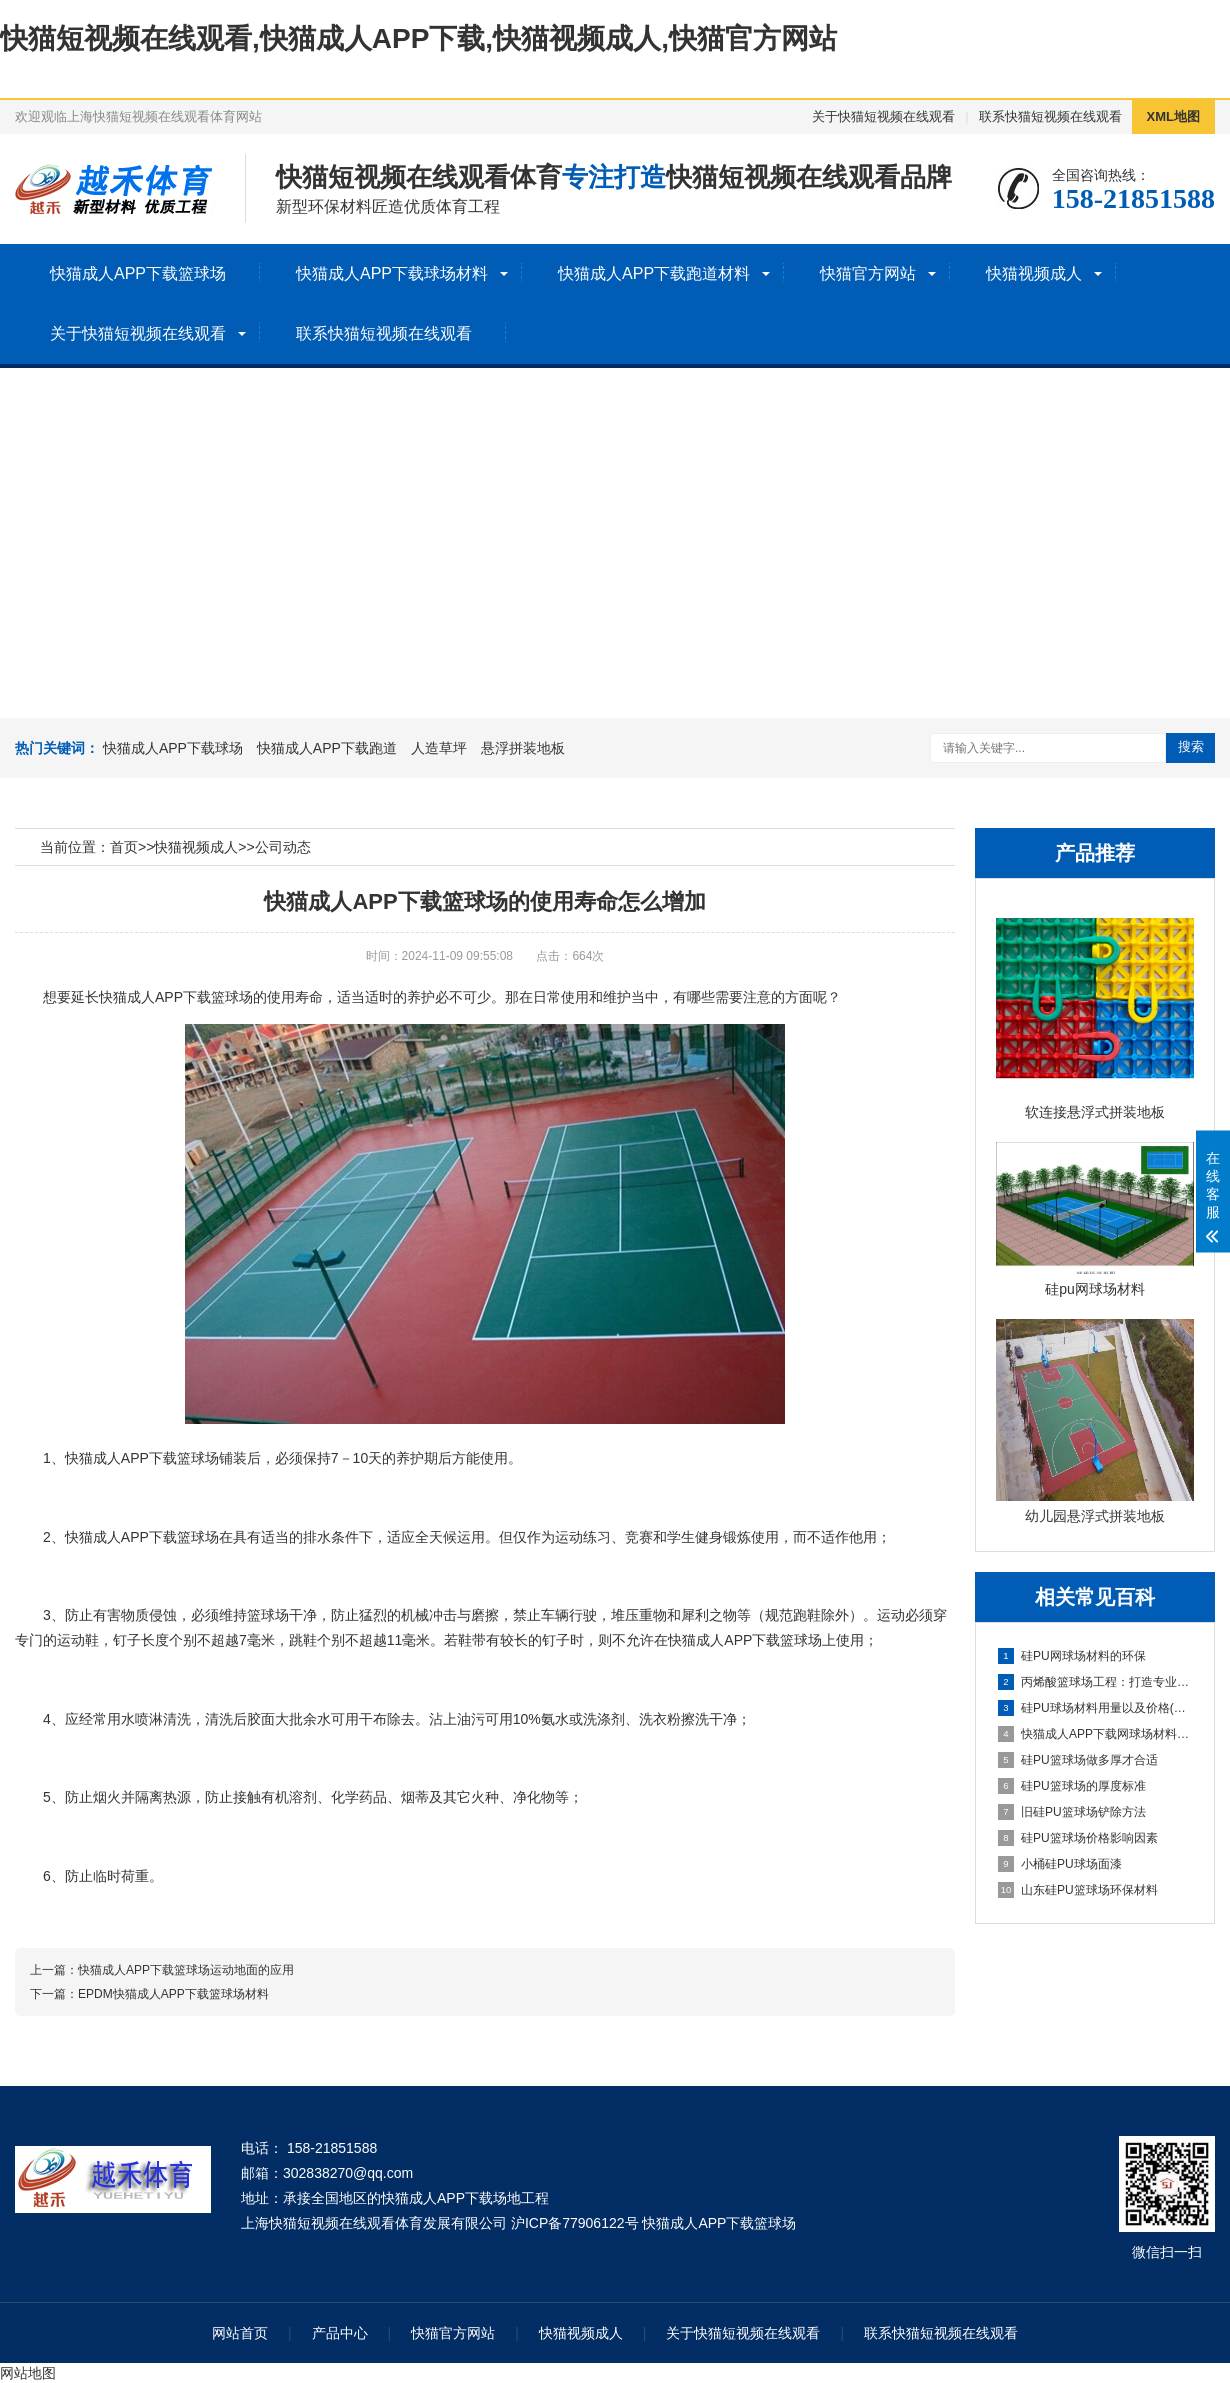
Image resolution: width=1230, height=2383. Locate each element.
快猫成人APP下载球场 (173, 748)
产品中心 (340, 2333)
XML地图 (1173, 116)
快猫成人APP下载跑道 (327, 748)
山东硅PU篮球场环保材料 (1078, 1890)
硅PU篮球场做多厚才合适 (1078, 1760)
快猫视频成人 (1034, 273)
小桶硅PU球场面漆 (1060, 1864)
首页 (124, 847)
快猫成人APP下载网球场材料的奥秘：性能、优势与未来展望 (1096, 1734)
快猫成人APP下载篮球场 (138, 273)
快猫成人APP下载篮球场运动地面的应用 (186, 1970)
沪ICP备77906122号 (575, 2223)
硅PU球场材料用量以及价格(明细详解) (1096, 1708)
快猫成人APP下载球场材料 (392, 273)
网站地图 (28, 2373)
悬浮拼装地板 (523, 748)
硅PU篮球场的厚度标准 (1072, 1786)
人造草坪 (439, 748)
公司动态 (283, 847)
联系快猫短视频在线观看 (1050, 116)
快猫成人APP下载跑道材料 (654, 273)
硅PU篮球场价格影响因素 (1078, 1838)
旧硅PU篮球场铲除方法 (1072, 1812)
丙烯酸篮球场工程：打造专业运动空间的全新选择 (1096, 1682)
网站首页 (240, 2333)
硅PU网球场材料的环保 (1072, 1656)
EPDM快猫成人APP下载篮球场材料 (173, 1994)
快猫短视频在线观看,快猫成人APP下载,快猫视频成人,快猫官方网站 (418, 38)
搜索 (1191, 746)
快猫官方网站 (868, 273)
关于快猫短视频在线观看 (883, 116)
